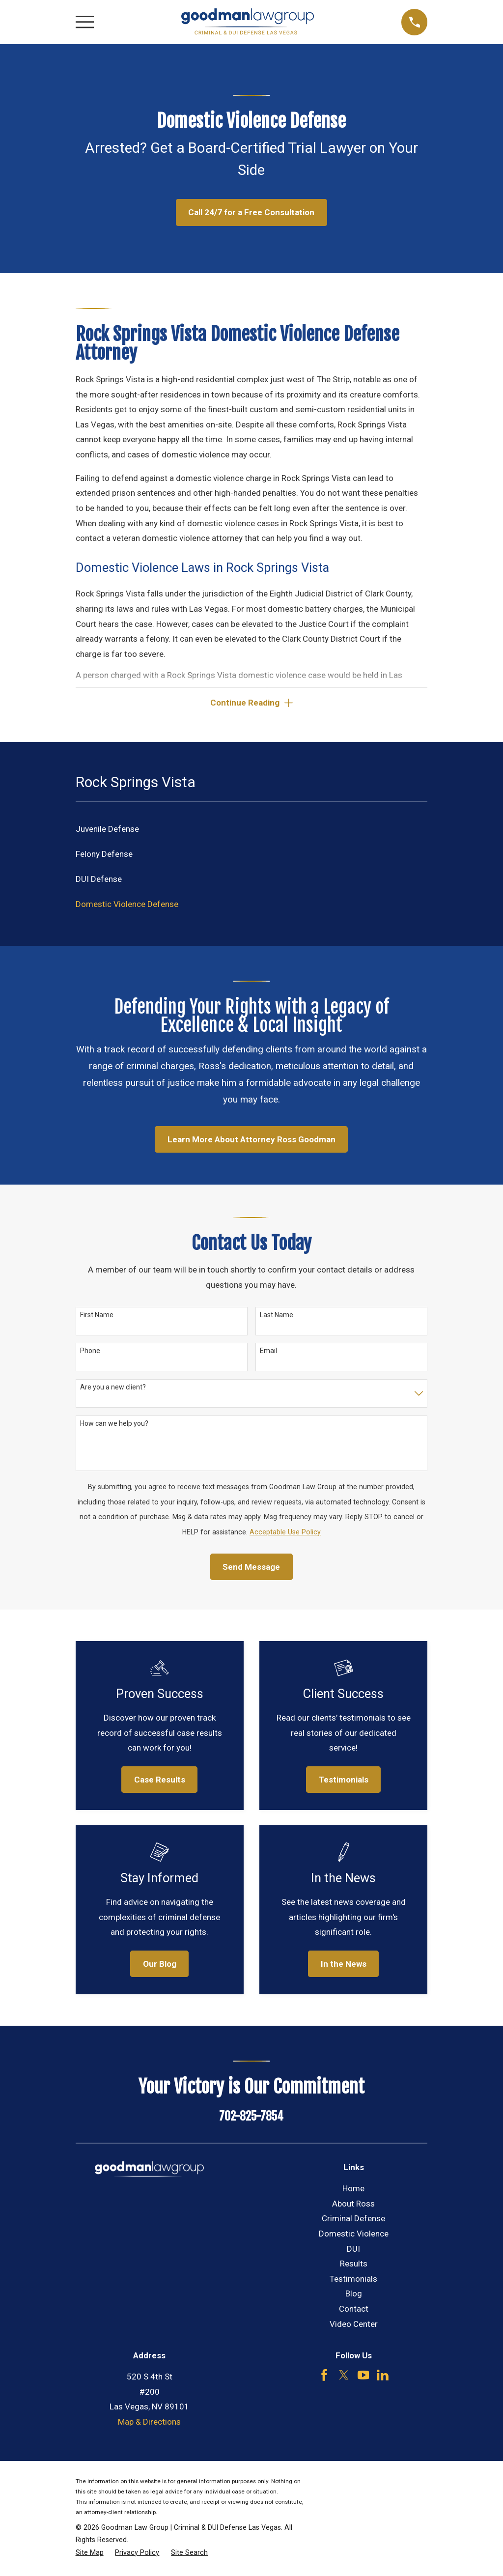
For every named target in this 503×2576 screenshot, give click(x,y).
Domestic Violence (354, 2235)
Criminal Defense (353, 2220)
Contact (353, 2311)
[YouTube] (363, 2377)
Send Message (251, 1569)
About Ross (353, 2205)
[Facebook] (324, 2377)
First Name (96, 1317)
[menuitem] (252, 831)
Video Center (354, 2326)
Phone (90, 1353)
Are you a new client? (113, 1389)
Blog (353, 2295)
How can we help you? (114, 1425)
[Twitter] (344, 2377)
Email (268, 1353)
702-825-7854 (251, 2118)
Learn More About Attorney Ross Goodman (251, 1141)
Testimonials (353, 2281)
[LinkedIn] (383, 2377)
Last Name (276, 1317)
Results (353, 2265)
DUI (353, 2250)
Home (353, 2190)
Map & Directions (149, 2424)
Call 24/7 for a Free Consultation (251, 212)
